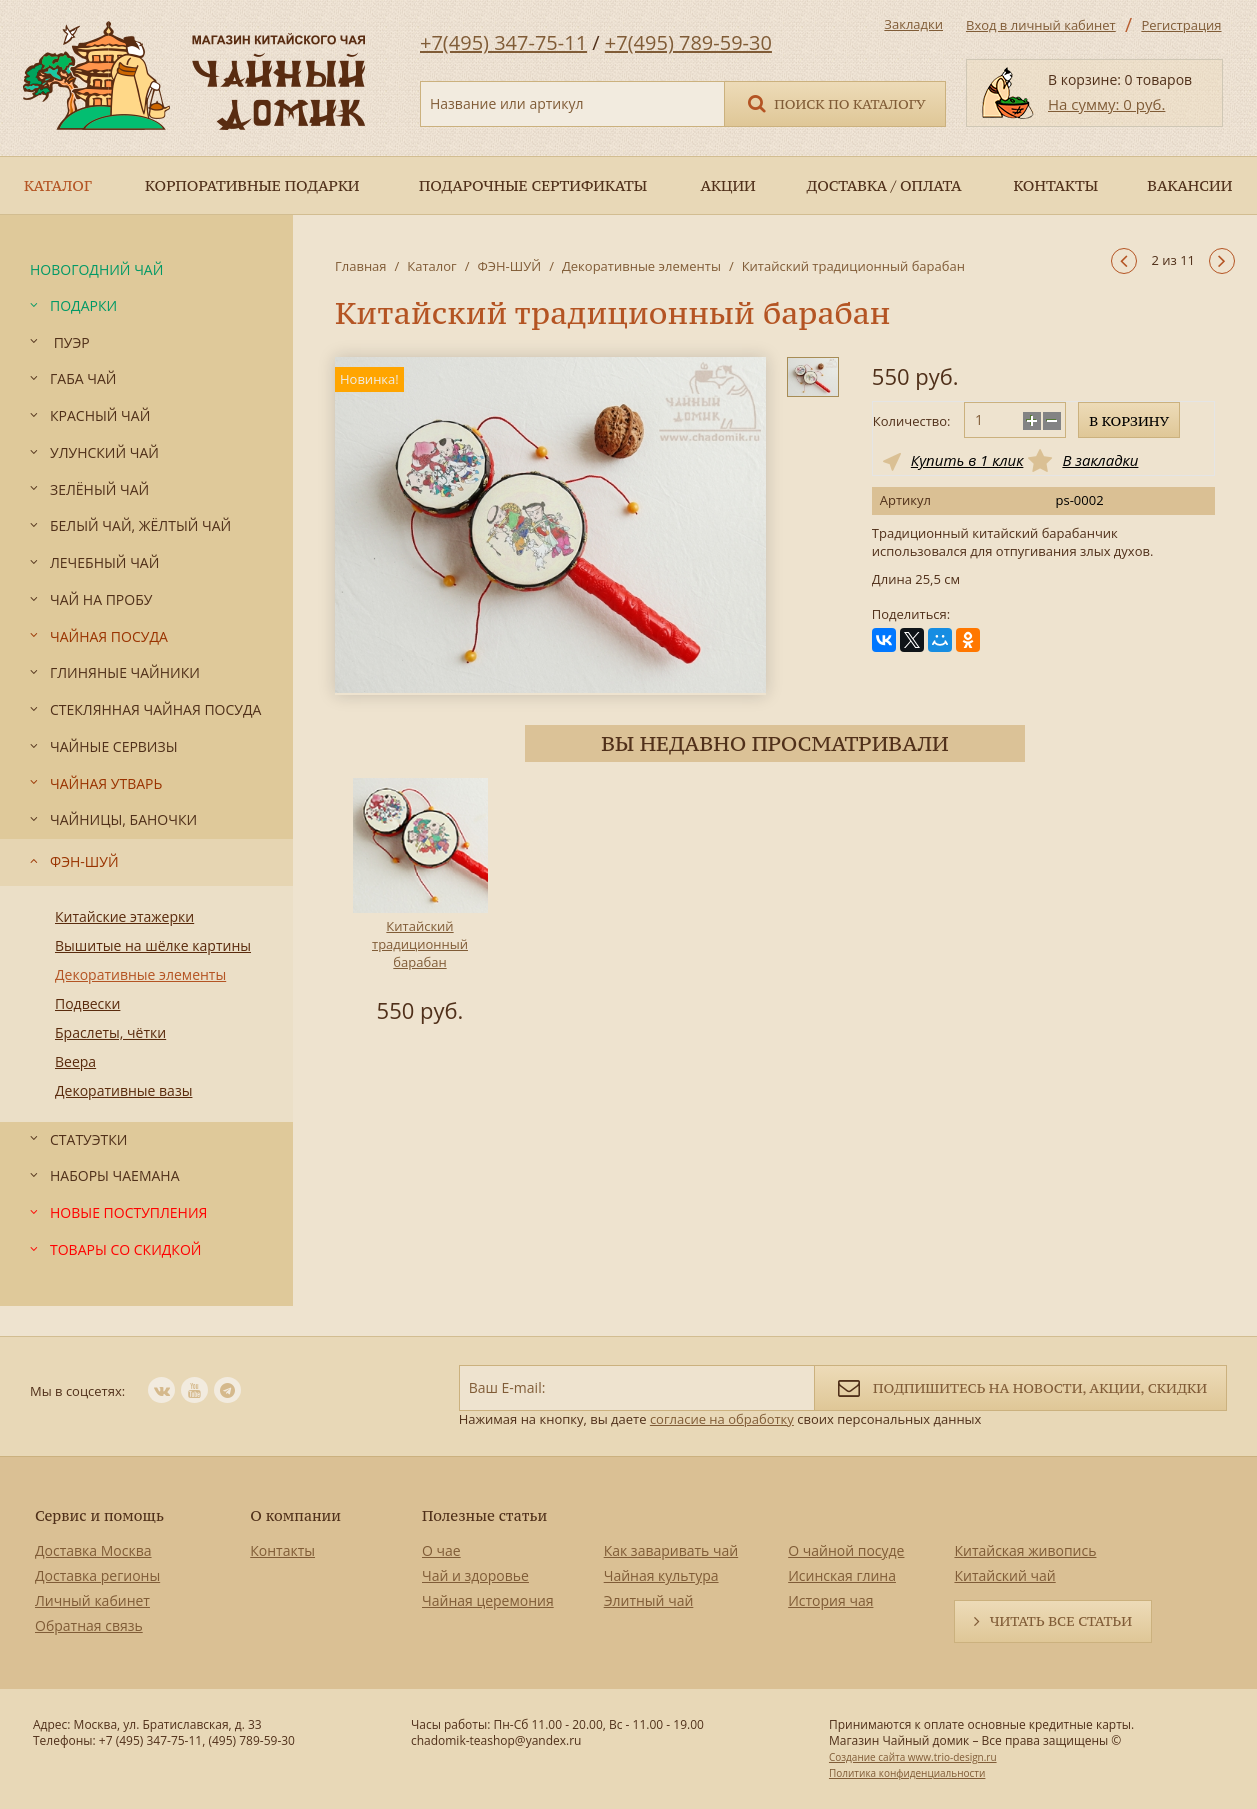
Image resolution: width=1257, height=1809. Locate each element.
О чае (441, 1550)
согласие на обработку (722, 1419)
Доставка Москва (93, 1550)
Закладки (913, 24)
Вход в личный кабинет (1041, 25)
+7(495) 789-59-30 (688, 42)
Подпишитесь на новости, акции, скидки (1020, 1386)
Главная (361, 266)
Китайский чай (1004, 1575)
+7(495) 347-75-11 (503, 42)
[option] (420, 904)
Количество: (912, 421)
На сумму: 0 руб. (1106, 104)
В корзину (1129, 421)
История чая (830, 1600)
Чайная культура (661, 1575)
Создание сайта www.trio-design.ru (913, 1757)
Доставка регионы (97, 1575)
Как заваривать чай (671, 1550)
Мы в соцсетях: (77, 1391)
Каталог (431, 266)
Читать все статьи (1061, 1621)
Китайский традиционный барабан (420, 944)
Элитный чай (649, 1600)
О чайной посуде (846, 1550)
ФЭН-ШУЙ (509, 266)
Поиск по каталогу (835, 102)
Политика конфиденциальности (907, 1773)
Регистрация (1181, 25)
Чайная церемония (488, 1600)
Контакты (282, 1550)
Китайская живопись (1025, 1550)
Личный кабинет (92, 1600)
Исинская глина (842, 1575)
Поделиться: (911, 614)
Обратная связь (89, 1625)
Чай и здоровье (475, 1575)
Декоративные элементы (641, 266)
